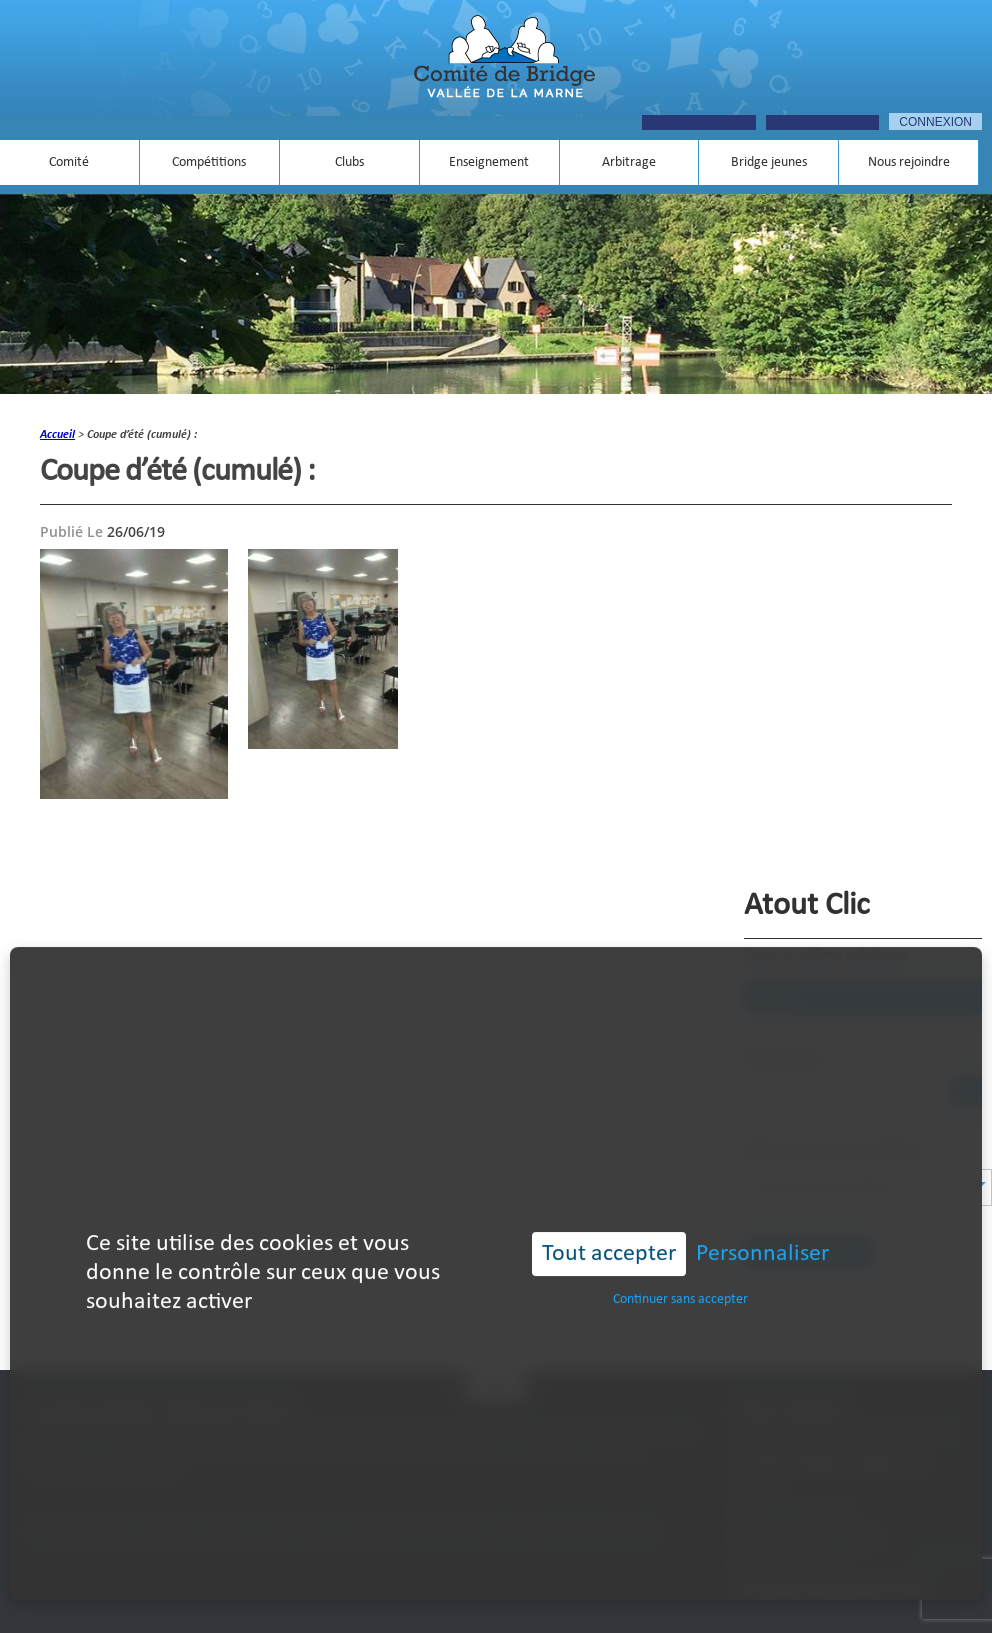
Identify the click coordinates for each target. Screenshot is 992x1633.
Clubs (349, 162)
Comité (69, 162)
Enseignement (489, 162)
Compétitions (209, 162)
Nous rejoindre (909, 162)
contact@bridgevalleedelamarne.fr (831, 1589)
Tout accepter (609, 1226)
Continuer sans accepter (680, 1271)
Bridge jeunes (769, 162)
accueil (57, 435)
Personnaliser (762, 1226)
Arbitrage (629, 162)
